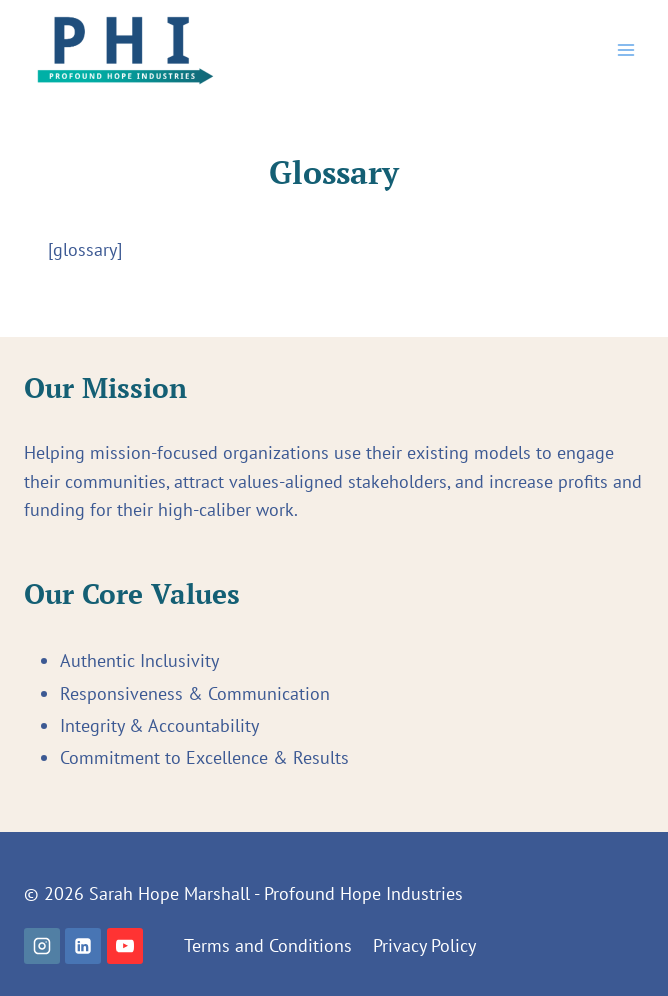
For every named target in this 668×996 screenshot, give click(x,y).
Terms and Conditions (268, 945)
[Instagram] (42, 946)
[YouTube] (125, 946)
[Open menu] (625, 49)
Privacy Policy (424, 945)
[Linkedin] (83, 946)
